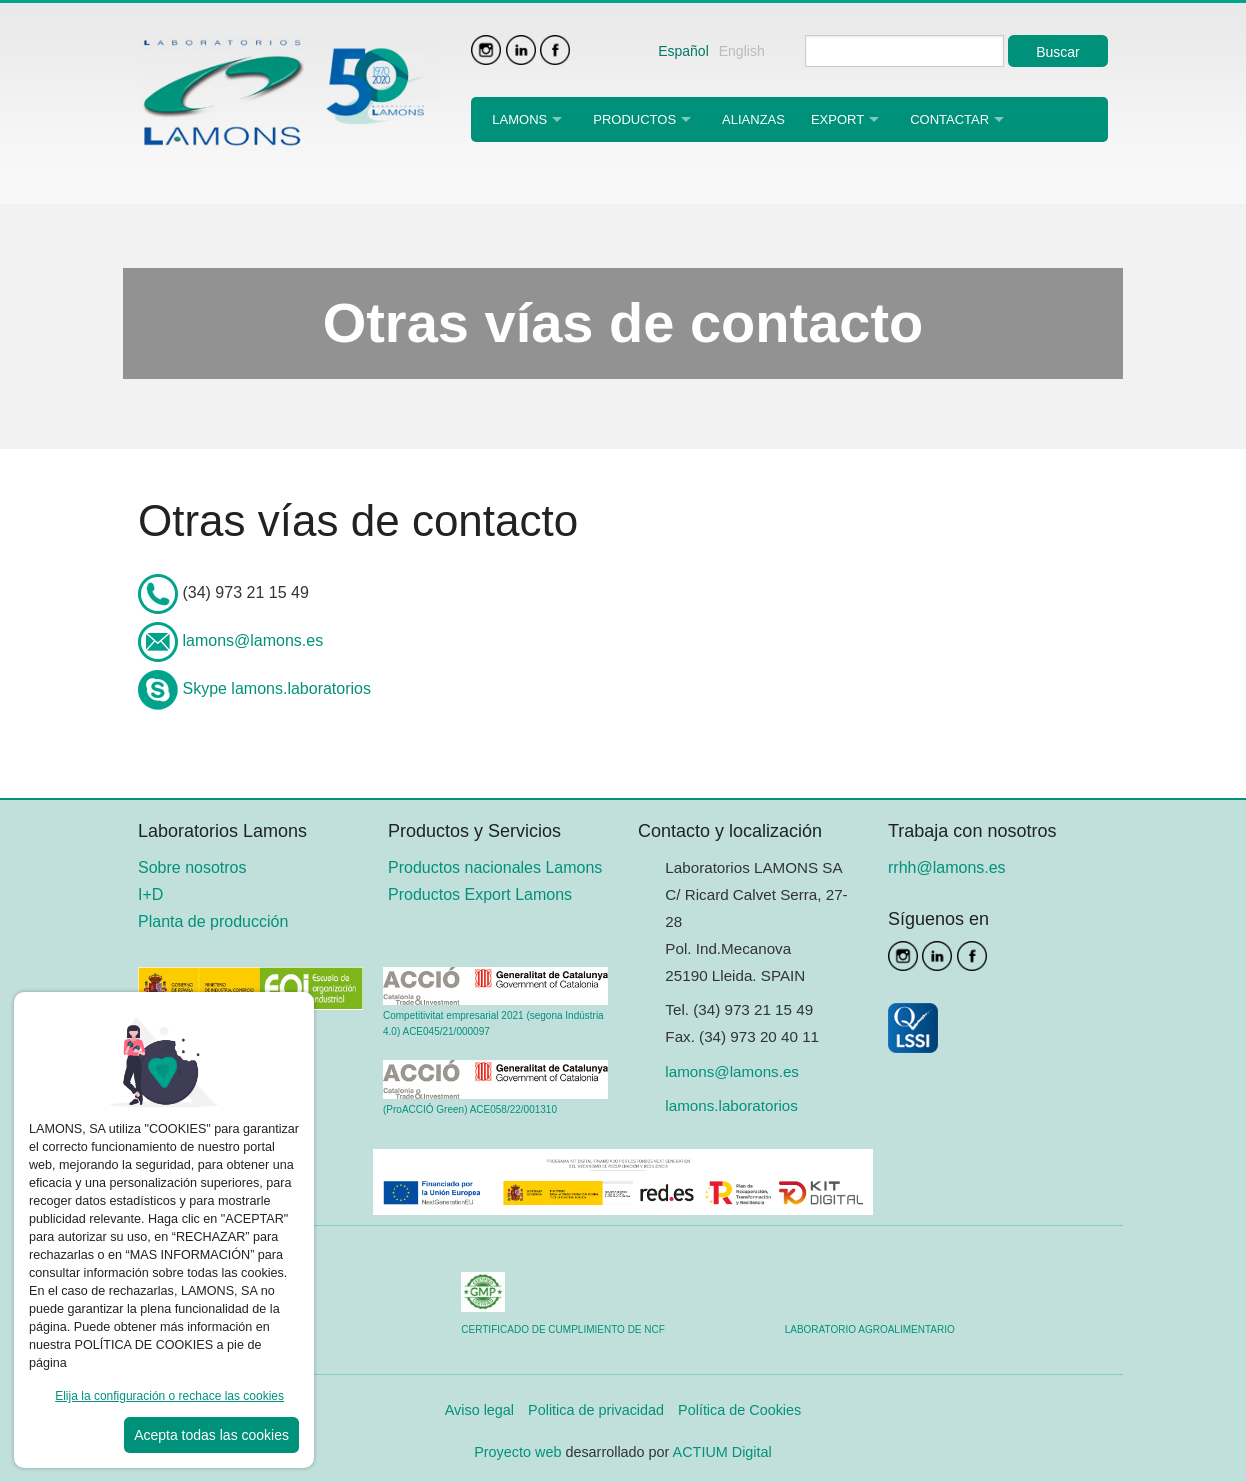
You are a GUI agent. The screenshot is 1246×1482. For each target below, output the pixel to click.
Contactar (949, 119)
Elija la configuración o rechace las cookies (169, 1396)
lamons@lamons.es (252, 640)
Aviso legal (479, 1410)
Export (837, 119)
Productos (634, 119)
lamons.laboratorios (731, 1105)
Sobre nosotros (192, 867)
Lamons (519, 119)
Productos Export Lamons (480, 894)
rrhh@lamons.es (947, 867)
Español (683, 51)
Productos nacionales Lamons (495, 867)
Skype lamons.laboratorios (276, 688)
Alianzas (753, 119)
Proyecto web (519, 1452)
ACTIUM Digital (722, 1452)
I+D (150, 894)
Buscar (1058, 52)
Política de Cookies (739, 1410)
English (742, 51)
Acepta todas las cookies (211, 1435)
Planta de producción (213, 921)
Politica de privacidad (596, 1410)
